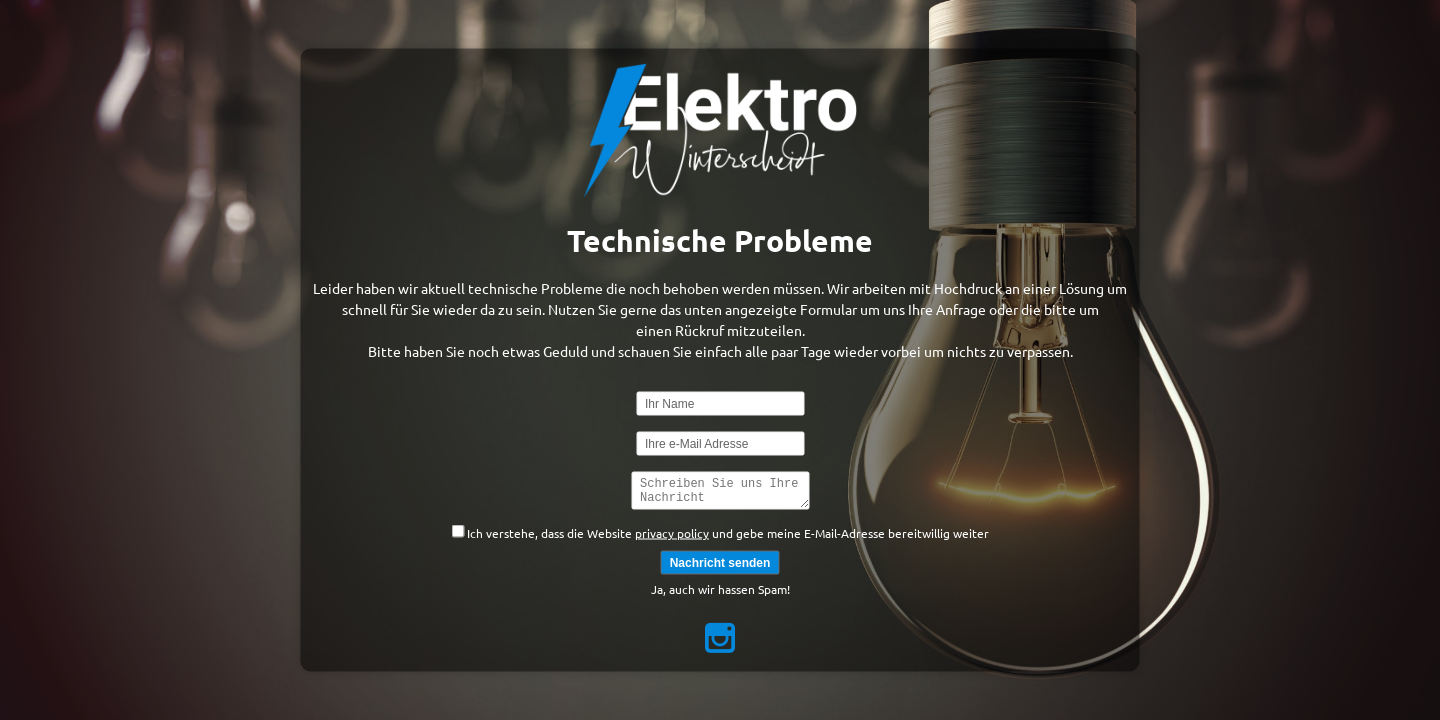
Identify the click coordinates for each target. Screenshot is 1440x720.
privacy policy (672, 536)
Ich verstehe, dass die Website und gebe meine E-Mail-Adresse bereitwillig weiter (720, 535)
